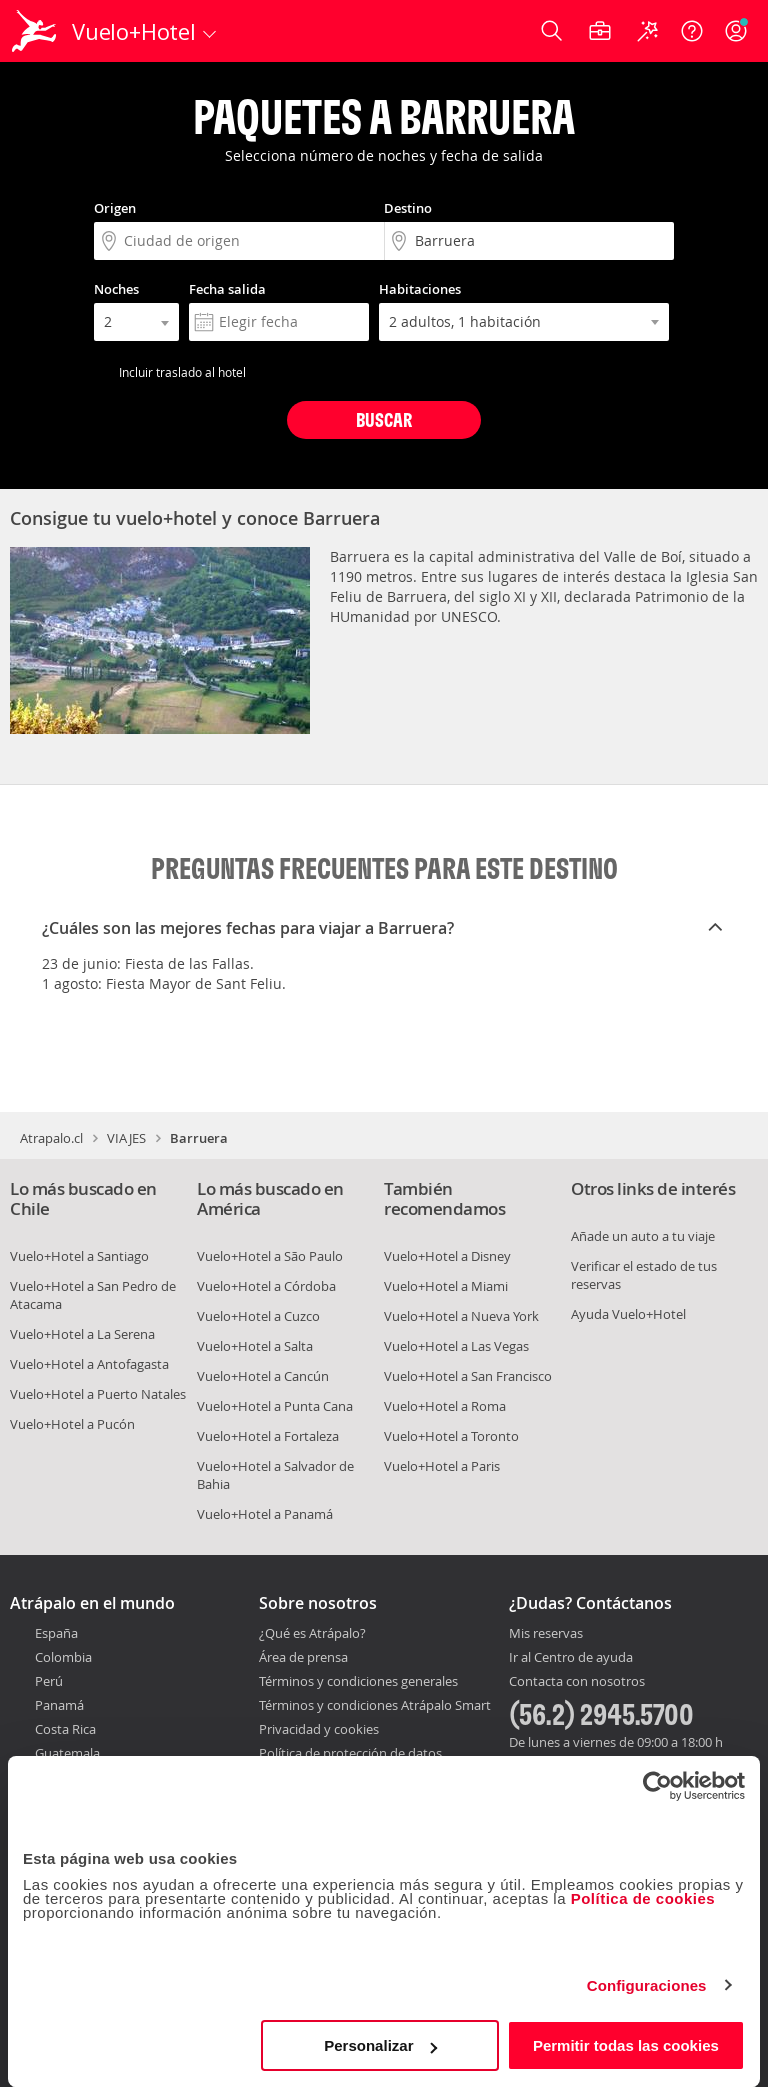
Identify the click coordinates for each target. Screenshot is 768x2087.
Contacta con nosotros (577, 1682)
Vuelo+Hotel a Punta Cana (275, 1406)
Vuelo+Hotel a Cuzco (258, 1316)
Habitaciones (420, 289)
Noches (116, 289)
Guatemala (67, 1753)
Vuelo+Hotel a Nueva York (461, 1316)
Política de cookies (643, 1898)
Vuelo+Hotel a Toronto (451, 1436)
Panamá (59, 1705)
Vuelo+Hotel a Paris (442, 1466)
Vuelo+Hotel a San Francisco (468, 1376)
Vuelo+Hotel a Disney (447, 1256)
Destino (408, 208)
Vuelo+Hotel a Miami (446, 1286)
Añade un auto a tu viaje (643, 1236)
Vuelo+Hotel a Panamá (265, 1514)
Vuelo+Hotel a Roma (445, 1406)
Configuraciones (647, 1985)
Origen (115, 208)
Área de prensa (303, 1657)
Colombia (63, 1657)
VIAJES (126, 1138)
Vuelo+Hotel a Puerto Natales (98, 1394)
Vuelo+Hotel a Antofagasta (89, 1364)
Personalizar (380, 2045)
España (56, 1633)
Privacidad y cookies (319, 1729)
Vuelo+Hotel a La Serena (82, 1334)
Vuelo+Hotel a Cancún (263, 1376)
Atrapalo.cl (51, 1138)
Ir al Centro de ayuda (571, 1658)
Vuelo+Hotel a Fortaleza (268, 1436)
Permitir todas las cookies (626, 2045)
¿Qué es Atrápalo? (312, 1633)
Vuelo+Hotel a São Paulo (270, 1256)
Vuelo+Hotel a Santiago (79, 1256)
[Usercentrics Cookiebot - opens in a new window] (657, 1786)
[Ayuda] (692, 31)
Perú (49, 1681)
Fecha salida (227, 289)
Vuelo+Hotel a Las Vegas (456, 1346)
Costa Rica (65, 1729)
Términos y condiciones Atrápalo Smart (375, 1705)
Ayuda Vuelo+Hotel (628, 1314)
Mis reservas (546, 1634)
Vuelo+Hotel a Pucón (72, 1424)
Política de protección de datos (350, 1753)
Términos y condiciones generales (358, 1681)
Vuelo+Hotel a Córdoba (266, 1286)
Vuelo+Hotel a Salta (255, 1346)
